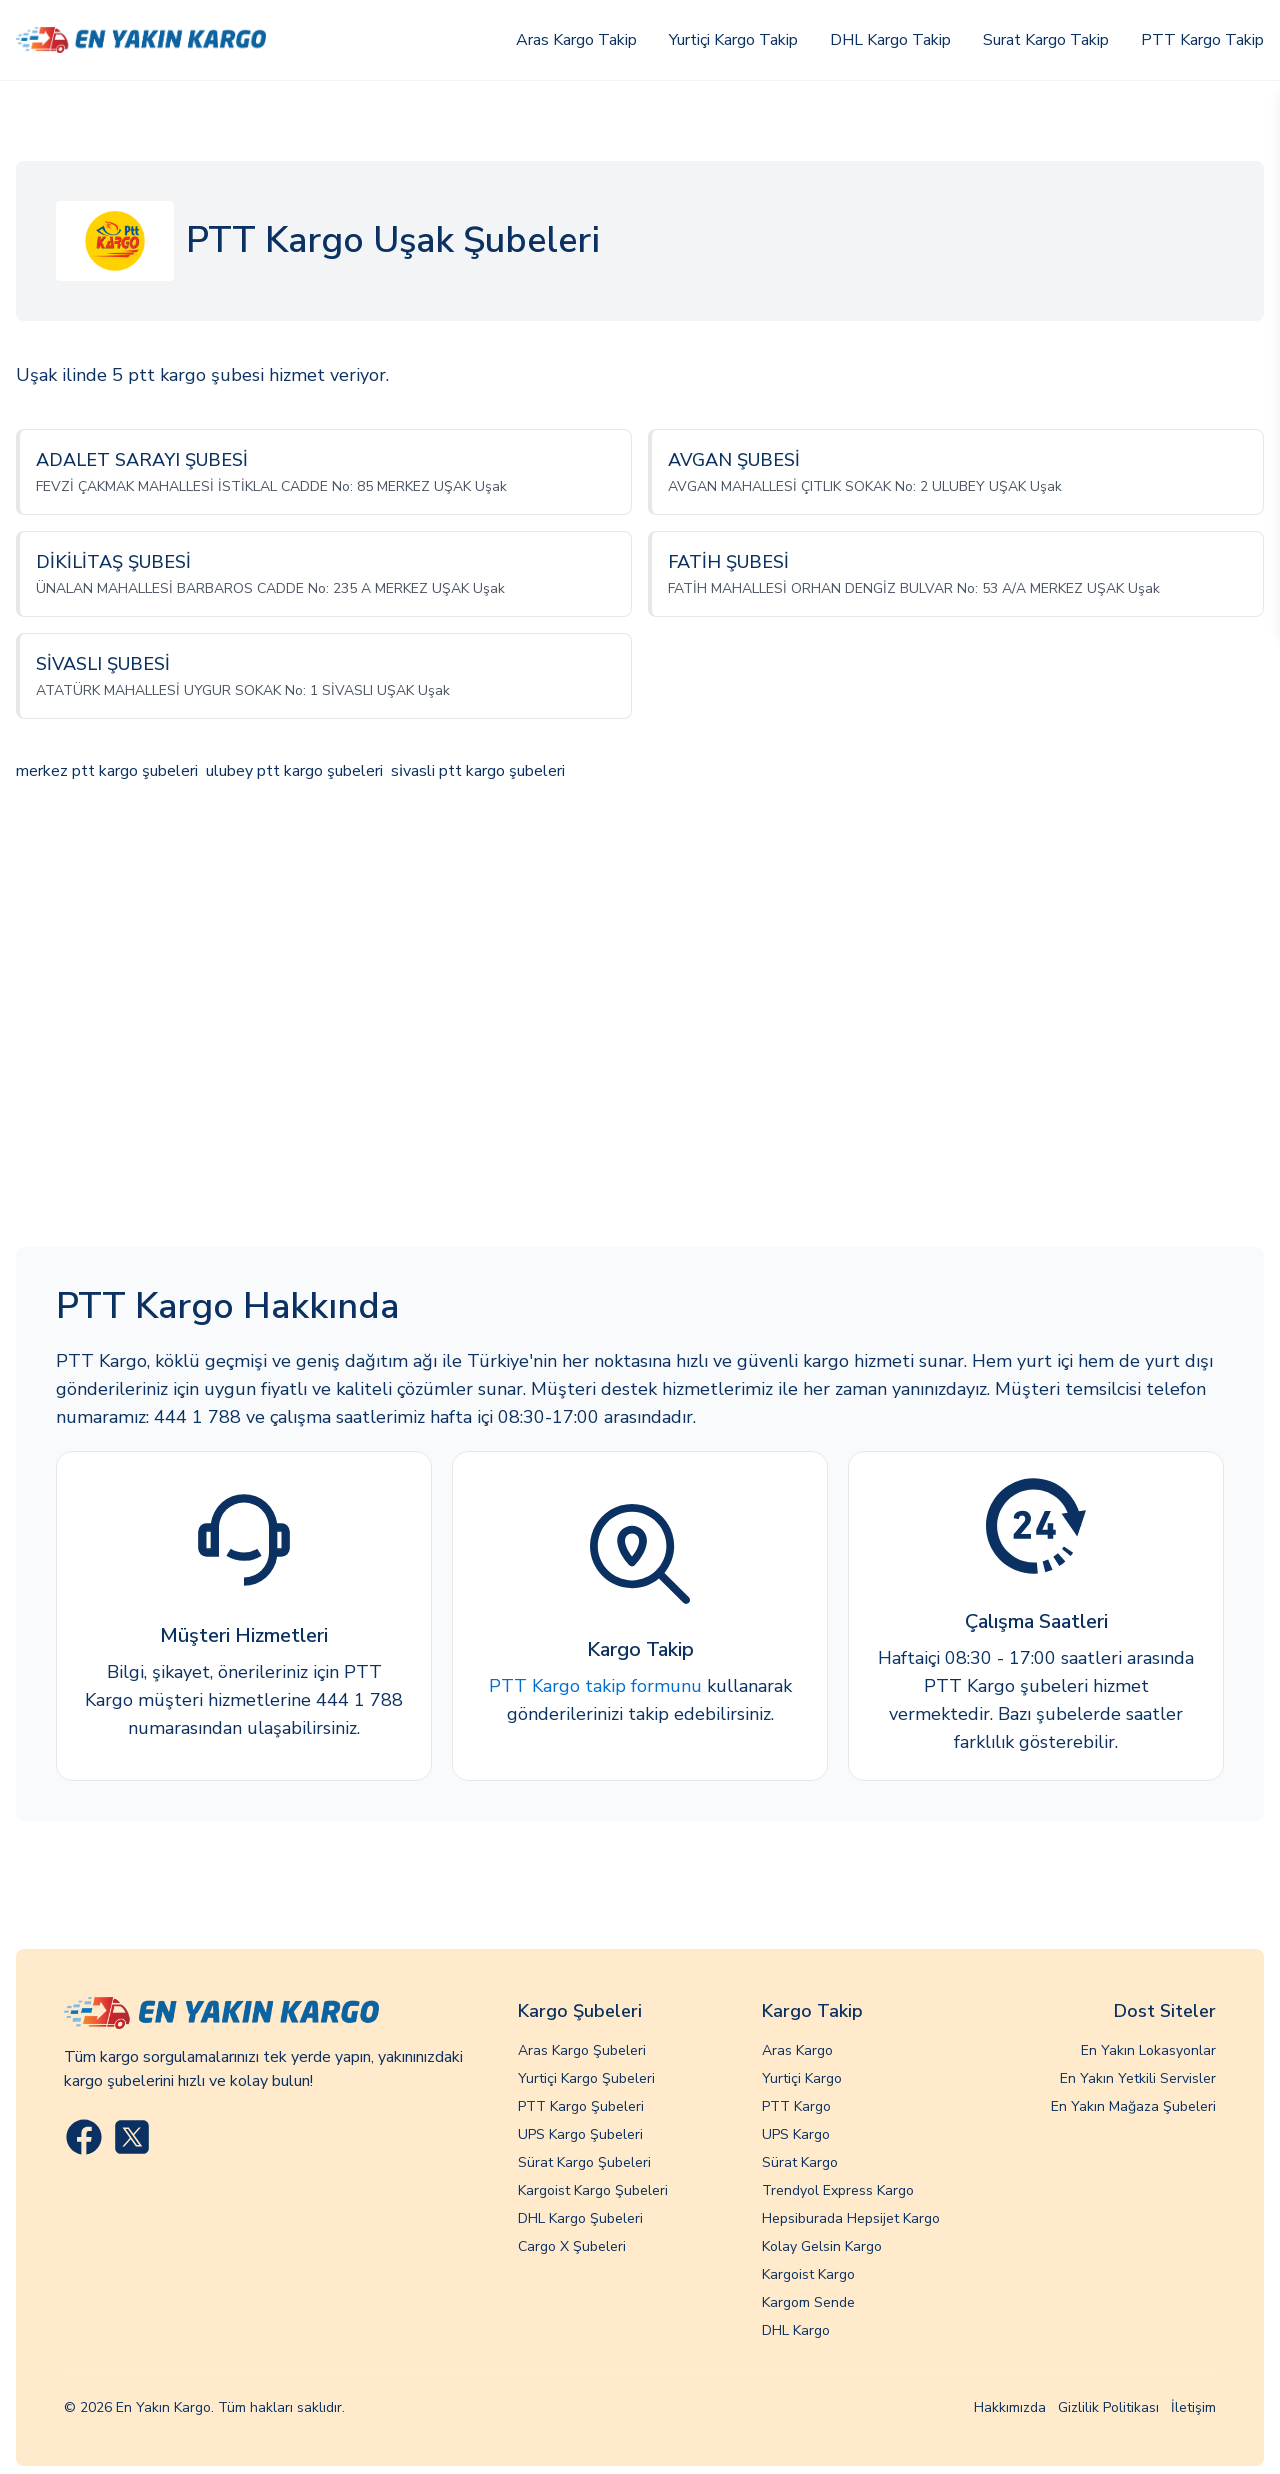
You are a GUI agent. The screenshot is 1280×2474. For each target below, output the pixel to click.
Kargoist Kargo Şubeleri (593, 2190)
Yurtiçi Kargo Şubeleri (586, 2078)
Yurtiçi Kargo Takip (733, 40)
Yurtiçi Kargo (802, 2078)
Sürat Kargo (800, 2162)
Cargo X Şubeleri (572, 2246)
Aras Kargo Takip (576, 40)
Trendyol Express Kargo (838, 2190)
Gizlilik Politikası (1108, 2407)
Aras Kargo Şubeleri (582, 2050)
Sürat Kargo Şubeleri (584, 2162)
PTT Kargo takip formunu (595, 1686)
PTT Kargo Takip (1202, 40)
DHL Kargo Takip (890, 40)
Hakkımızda (1010, 2407)
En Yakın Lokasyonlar (1148, 2050)
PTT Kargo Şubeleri (581, 2106)
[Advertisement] (640, 1017)
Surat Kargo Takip (1046, 40)
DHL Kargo (796, 2330)
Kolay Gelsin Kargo (822, 2246)
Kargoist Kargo (808, 2274)
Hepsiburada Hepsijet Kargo (851, 2218)
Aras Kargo (797, 2050)
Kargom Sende (808, 2302)
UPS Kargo (796, 2134)
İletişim (1193, 2407)
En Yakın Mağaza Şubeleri (1133, 2106)
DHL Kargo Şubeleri (580, 2218)
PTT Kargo (796, 2106)
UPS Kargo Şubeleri (580, 2134)
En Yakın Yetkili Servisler (1138, 2078)
